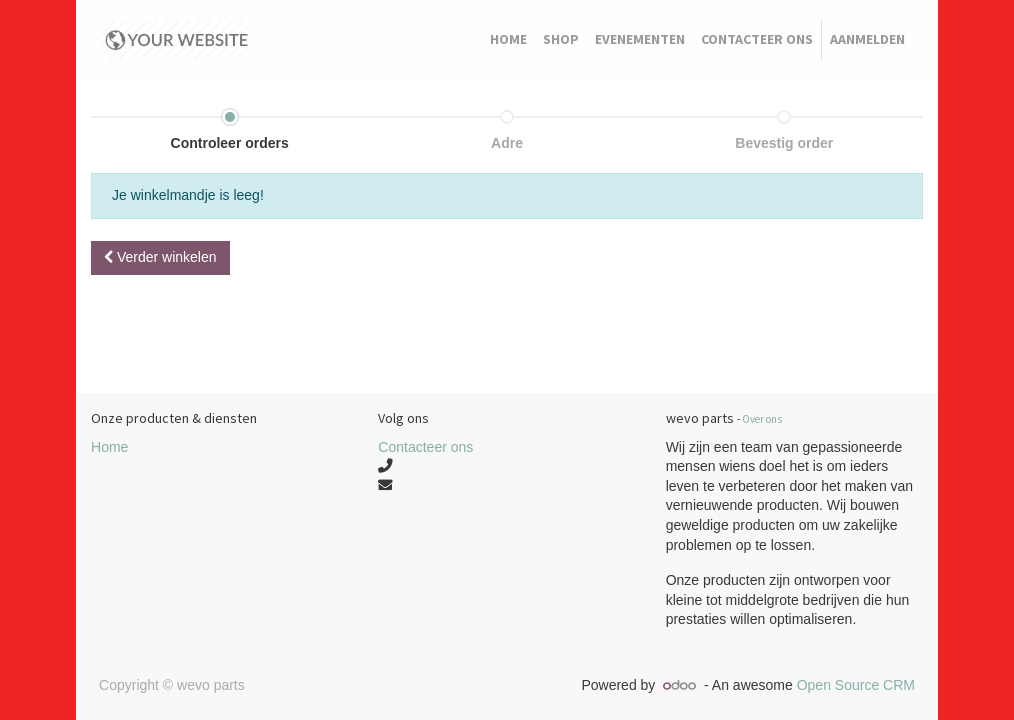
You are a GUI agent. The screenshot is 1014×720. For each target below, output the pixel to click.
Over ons (762, 419)
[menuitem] (508, 40)
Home (109, 447)
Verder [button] (160, 257)
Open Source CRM (856, 685)
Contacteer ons (425, 447)
